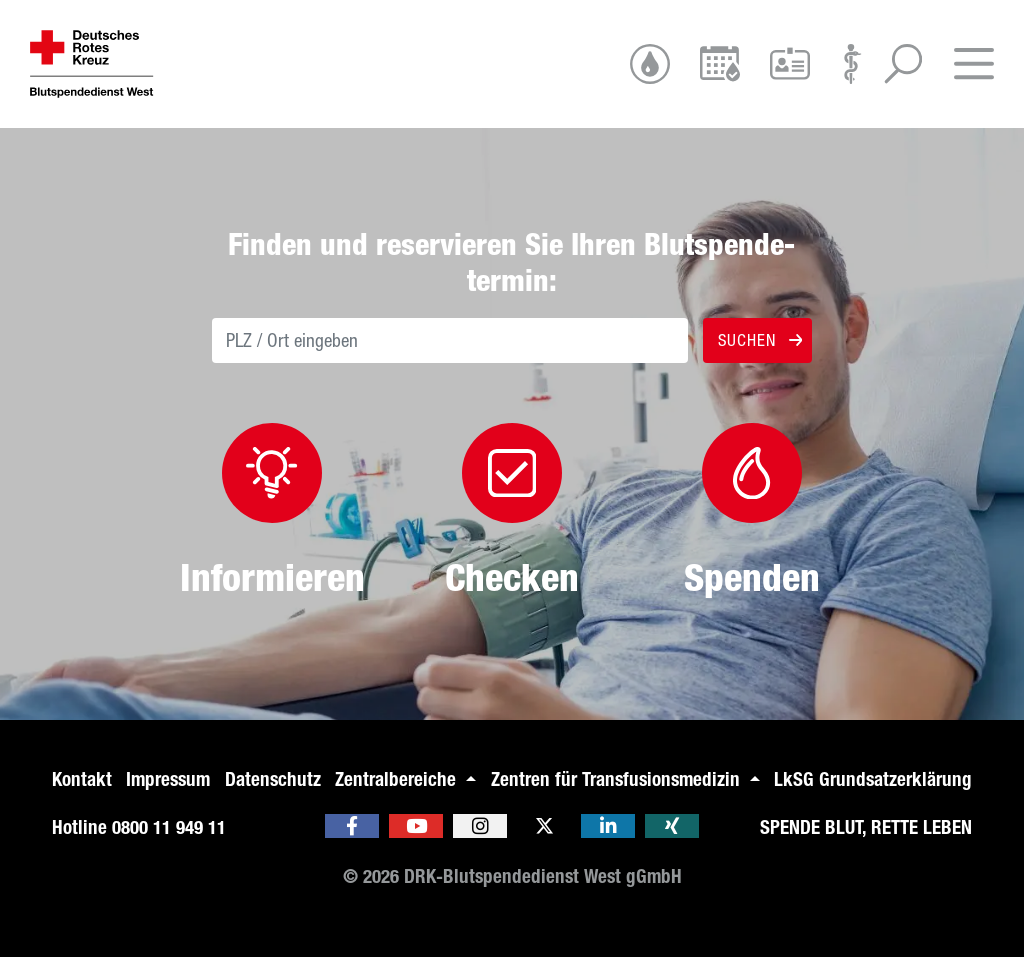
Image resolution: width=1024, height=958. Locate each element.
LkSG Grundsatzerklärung (873, 779)
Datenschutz (273, 779)
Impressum (168, 779)
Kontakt (82, 779)
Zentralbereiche (398, 779)
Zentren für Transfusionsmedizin (618, 779)
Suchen (758, 340)
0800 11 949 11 (169, 827)
